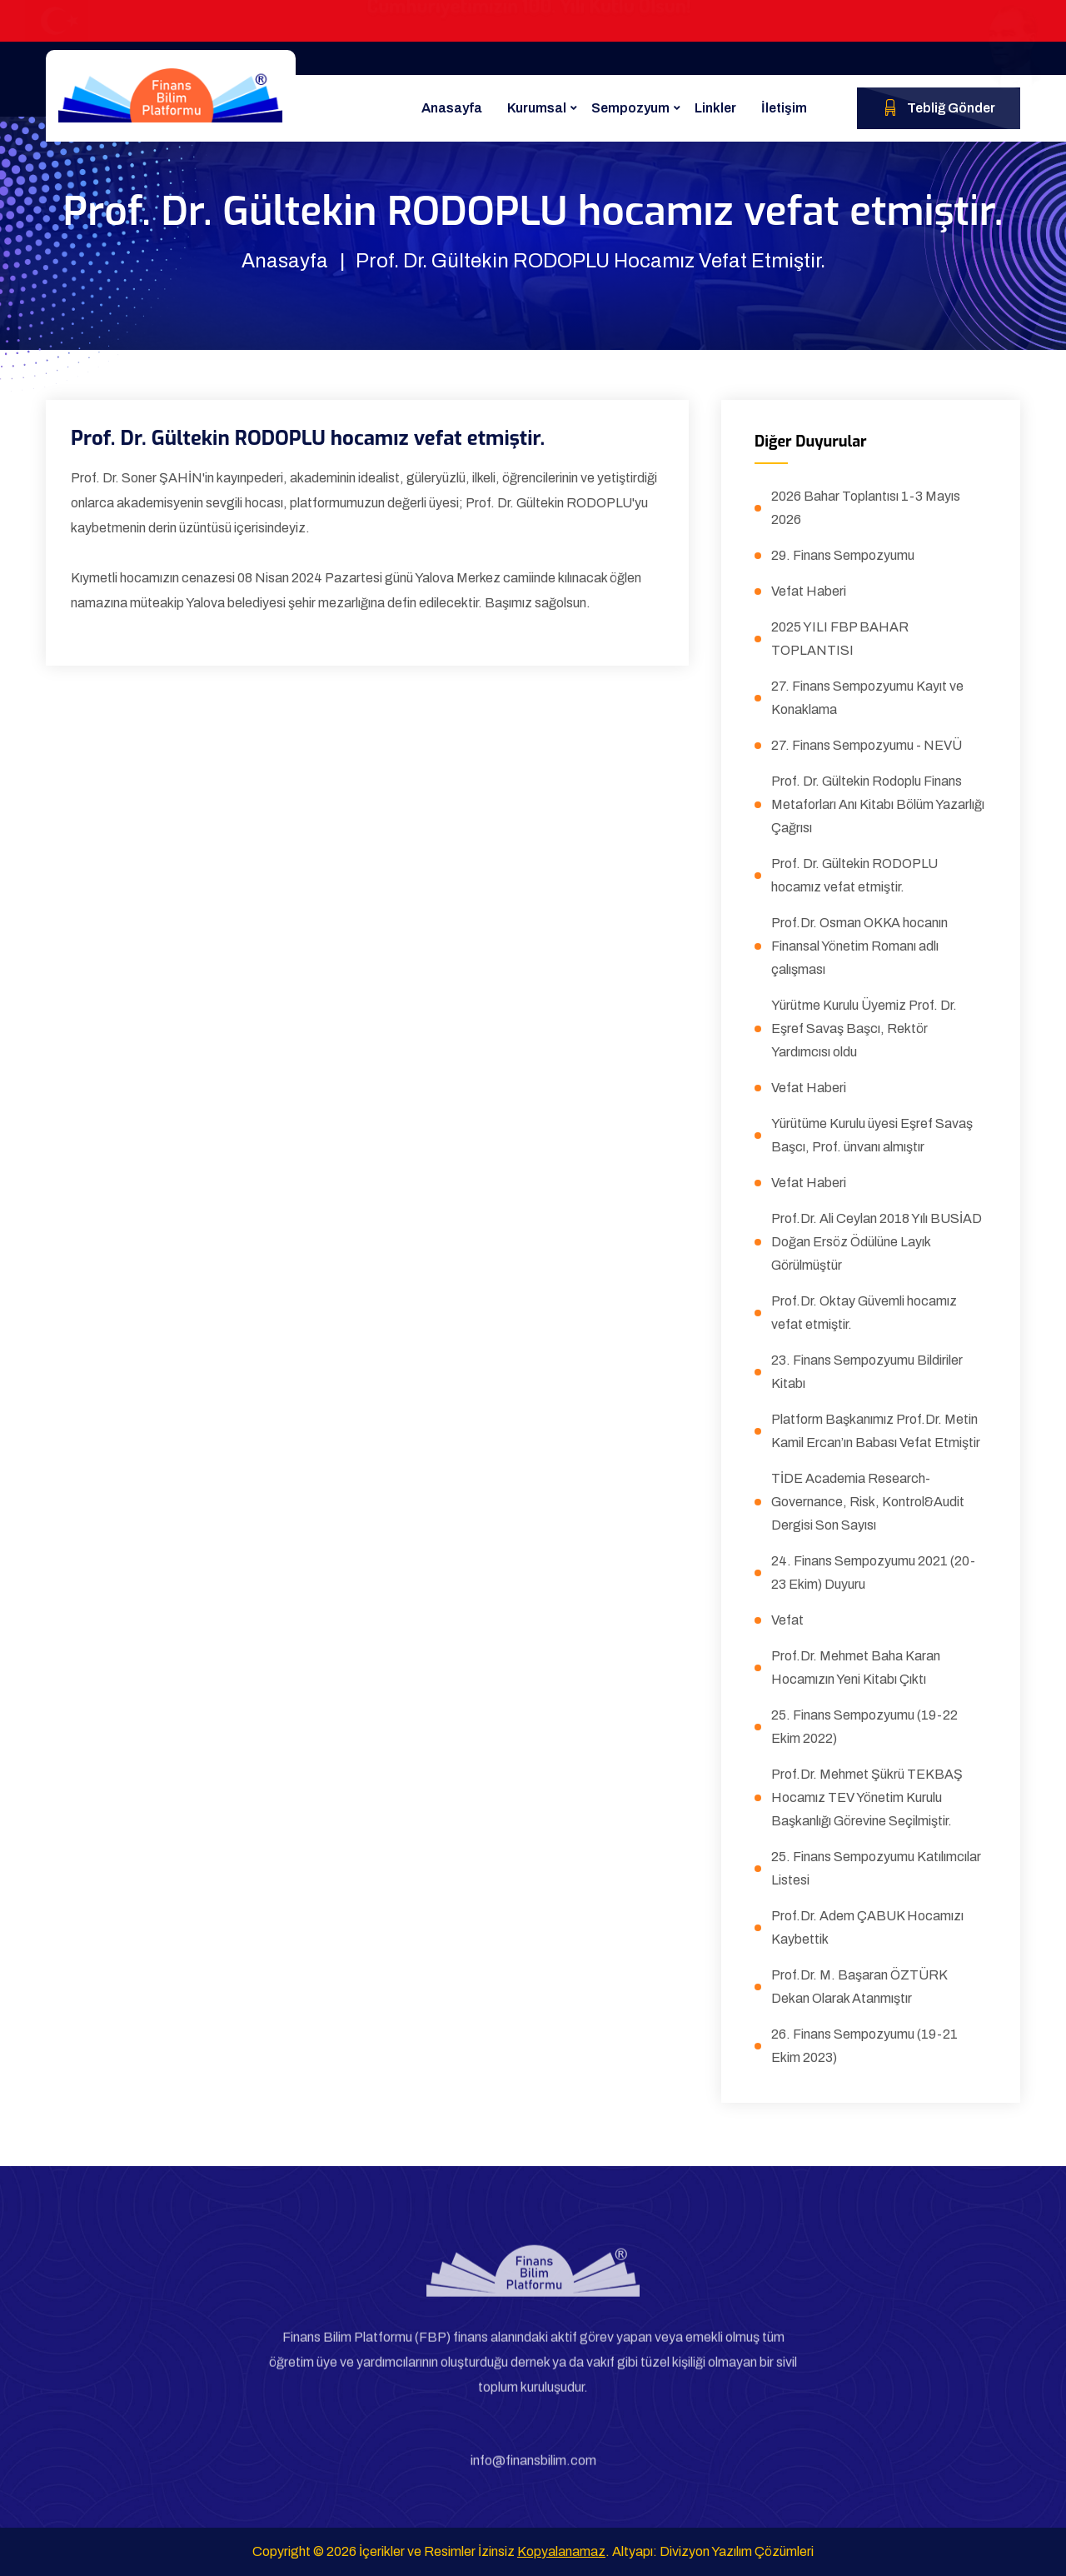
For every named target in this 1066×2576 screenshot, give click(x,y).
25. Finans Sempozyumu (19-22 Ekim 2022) (864, 1726)
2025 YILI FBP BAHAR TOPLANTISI (840, 638)
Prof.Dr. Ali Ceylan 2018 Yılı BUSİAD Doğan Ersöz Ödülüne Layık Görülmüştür (876, 1241)
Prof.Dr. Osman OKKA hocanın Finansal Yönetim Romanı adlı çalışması (859, 946)
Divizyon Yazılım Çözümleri (737, 2551)
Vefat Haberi (808, 591)
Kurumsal (536, 108)
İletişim (784, 108)
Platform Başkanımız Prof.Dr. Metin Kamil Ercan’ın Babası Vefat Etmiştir (875, 1431)
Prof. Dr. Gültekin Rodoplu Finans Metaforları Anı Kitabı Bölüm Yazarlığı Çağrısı (877, 804)
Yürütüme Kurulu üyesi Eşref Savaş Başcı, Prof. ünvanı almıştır (872, 1135)
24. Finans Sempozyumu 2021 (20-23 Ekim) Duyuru (873, 1572)
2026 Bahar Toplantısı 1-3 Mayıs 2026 (865, 508)
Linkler (715, 108)
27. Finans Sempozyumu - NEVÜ (866, 745)
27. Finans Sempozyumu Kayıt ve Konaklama (867, 697)
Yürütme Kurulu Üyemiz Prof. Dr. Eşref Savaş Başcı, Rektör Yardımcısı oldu (864, 1028)
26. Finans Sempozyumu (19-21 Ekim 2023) (864, 2045)
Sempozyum (630, 108)
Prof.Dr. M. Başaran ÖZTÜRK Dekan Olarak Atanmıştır (859, 1986)
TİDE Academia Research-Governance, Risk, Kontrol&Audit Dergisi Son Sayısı (867, 1501)
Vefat (787, 1620)
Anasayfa (451, 108)
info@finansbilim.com (533, 2468)
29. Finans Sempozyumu (842, 555)
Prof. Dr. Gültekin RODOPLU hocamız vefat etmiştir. (854, 875)
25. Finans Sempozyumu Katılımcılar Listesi (876, 1868)
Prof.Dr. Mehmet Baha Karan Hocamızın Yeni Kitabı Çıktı (855, 1667)
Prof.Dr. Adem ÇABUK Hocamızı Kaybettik (867, 1927)
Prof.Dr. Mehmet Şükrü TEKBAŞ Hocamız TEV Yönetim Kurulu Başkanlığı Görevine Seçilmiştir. (867, 1797)
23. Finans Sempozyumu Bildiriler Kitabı (867, 1371)
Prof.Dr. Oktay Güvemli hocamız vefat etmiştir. (864, 1312)
